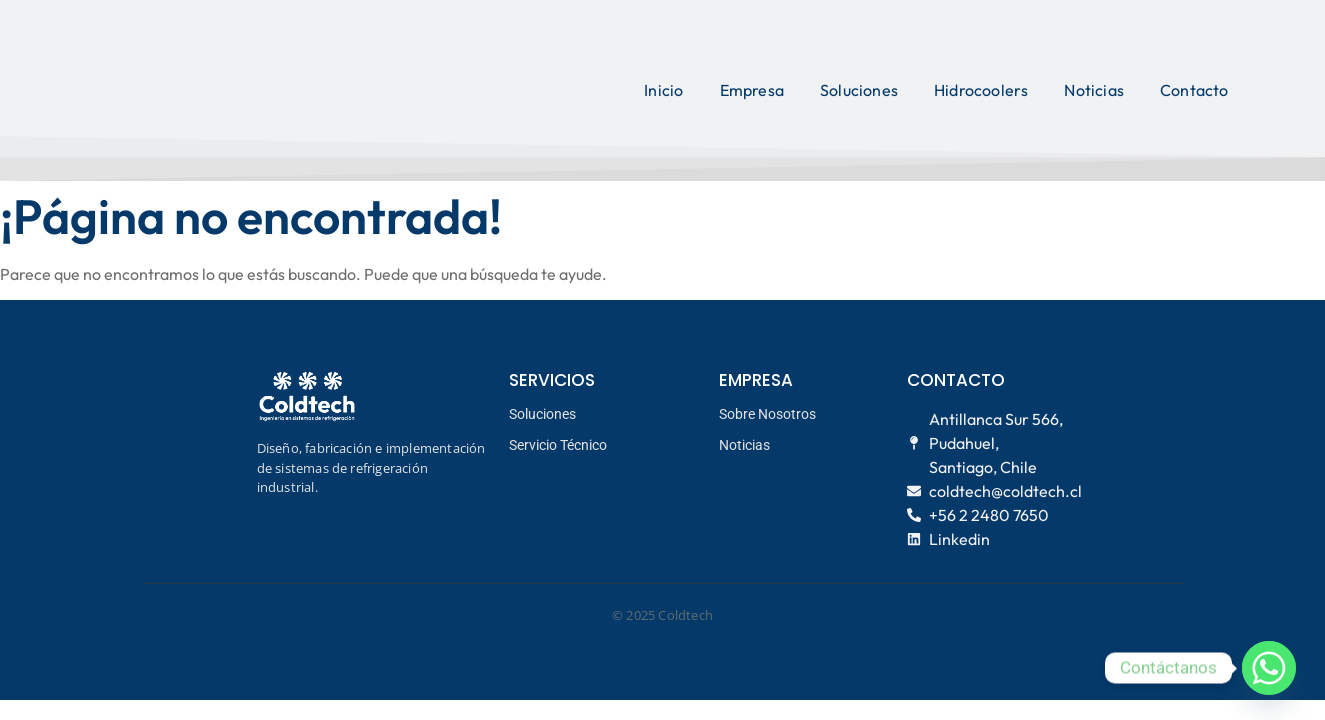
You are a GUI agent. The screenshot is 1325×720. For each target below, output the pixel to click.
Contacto (1194, 90)
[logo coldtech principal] (221, 87)
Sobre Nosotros (767, 414)
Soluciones (859, 90)
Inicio (663, 90)
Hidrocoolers (981, 90)
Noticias (1094, 90)
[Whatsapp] (1269, 668)
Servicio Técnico (558, 445)
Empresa (752, 90)
